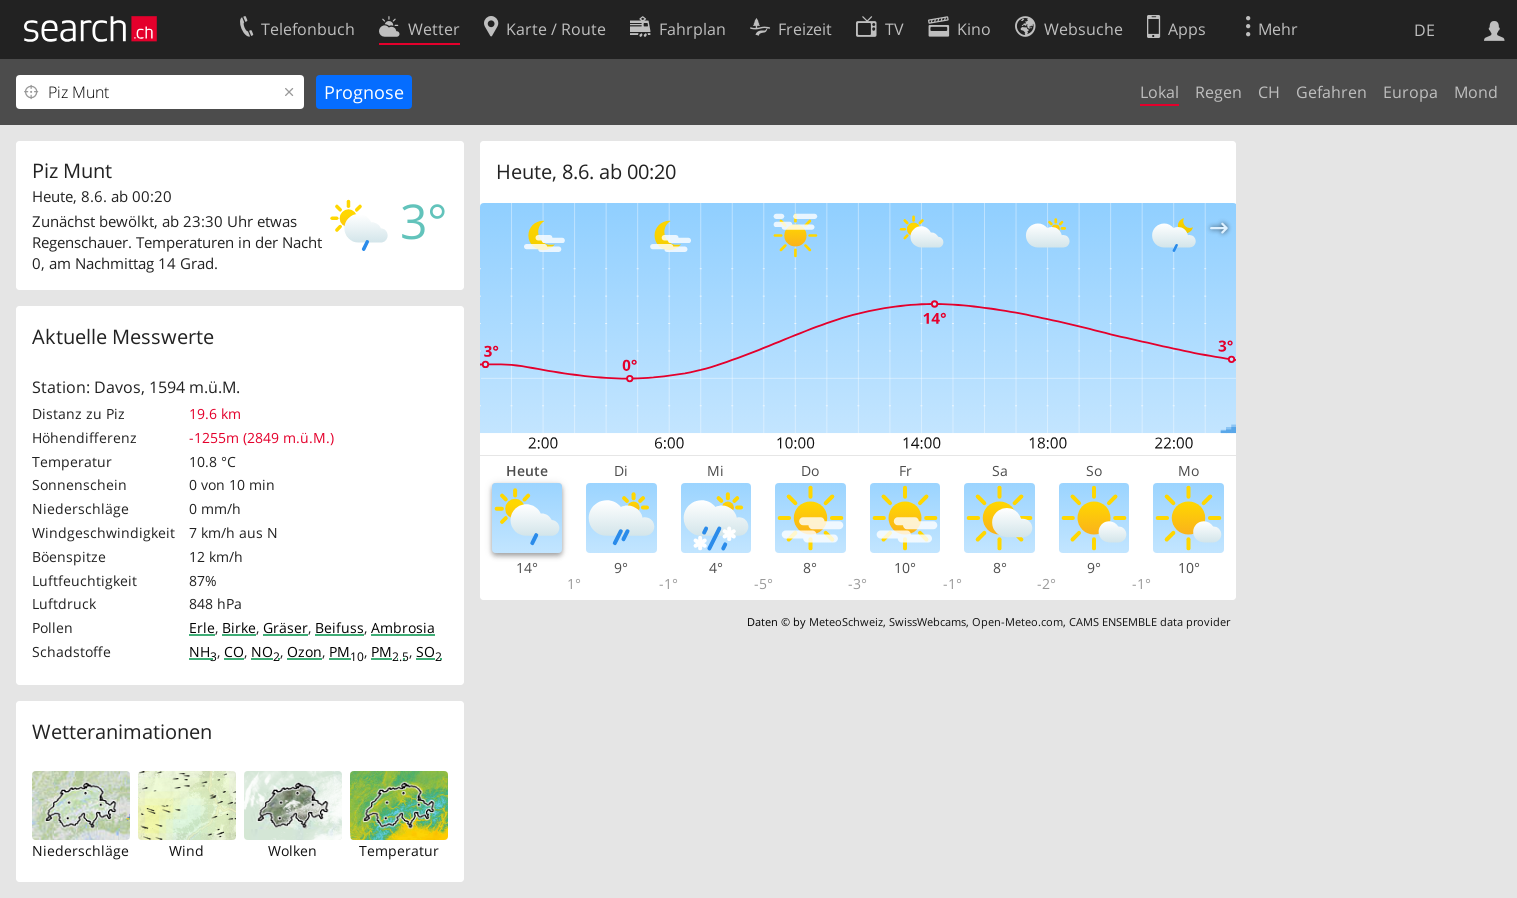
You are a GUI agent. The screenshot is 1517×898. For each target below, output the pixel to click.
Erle (202, 627)
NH (203, 651)
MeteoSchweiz (846, 621)
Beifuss (339, 627)
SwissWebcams (927, 621)
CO (234, 651)
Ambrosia (403, 627)
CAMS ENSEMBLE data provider (1149, 621)
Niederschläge (80, 850)
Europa (1410, 92)
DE (1424, 30)
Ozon (304, 651)
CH (1269, 92)
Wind (186, 850)
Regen (1218, 92)
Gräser (285, 627)
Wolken (292, 850)
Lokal (1159, 92)
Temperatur (399, 850)
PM (346, 651)
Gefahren (1331, 92)
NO (265, 651)
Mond (1476, 92)
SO (429, 651)
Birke (239, 627)
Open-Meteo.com (1017, 621)
